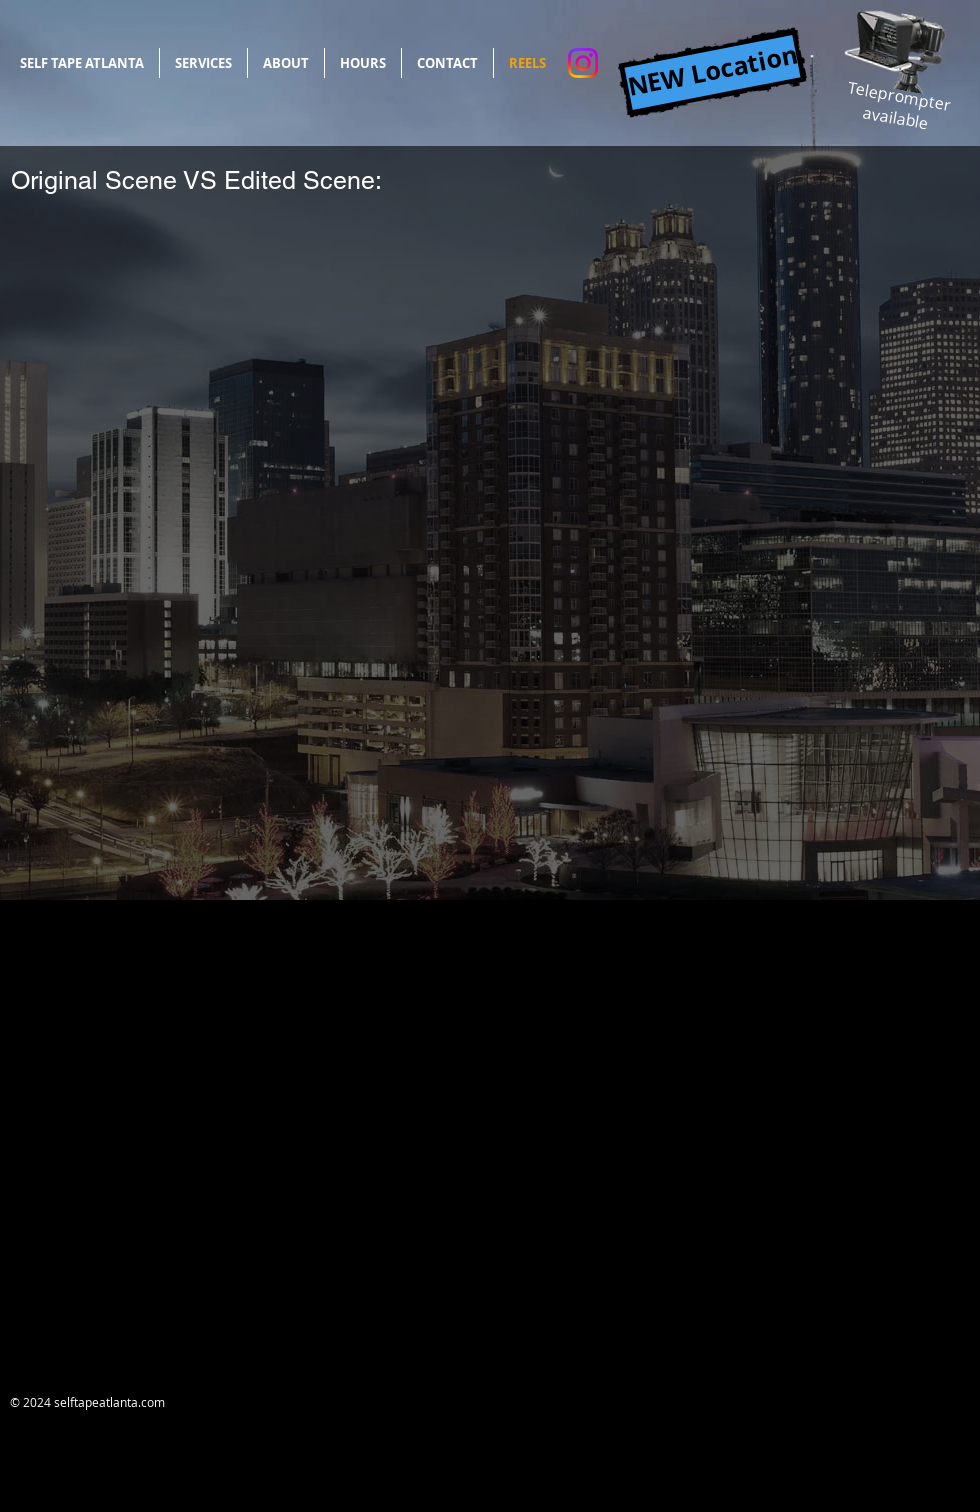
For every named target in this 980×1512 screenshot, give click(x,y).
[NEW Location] (712, 72)
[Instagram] (583, 63)
